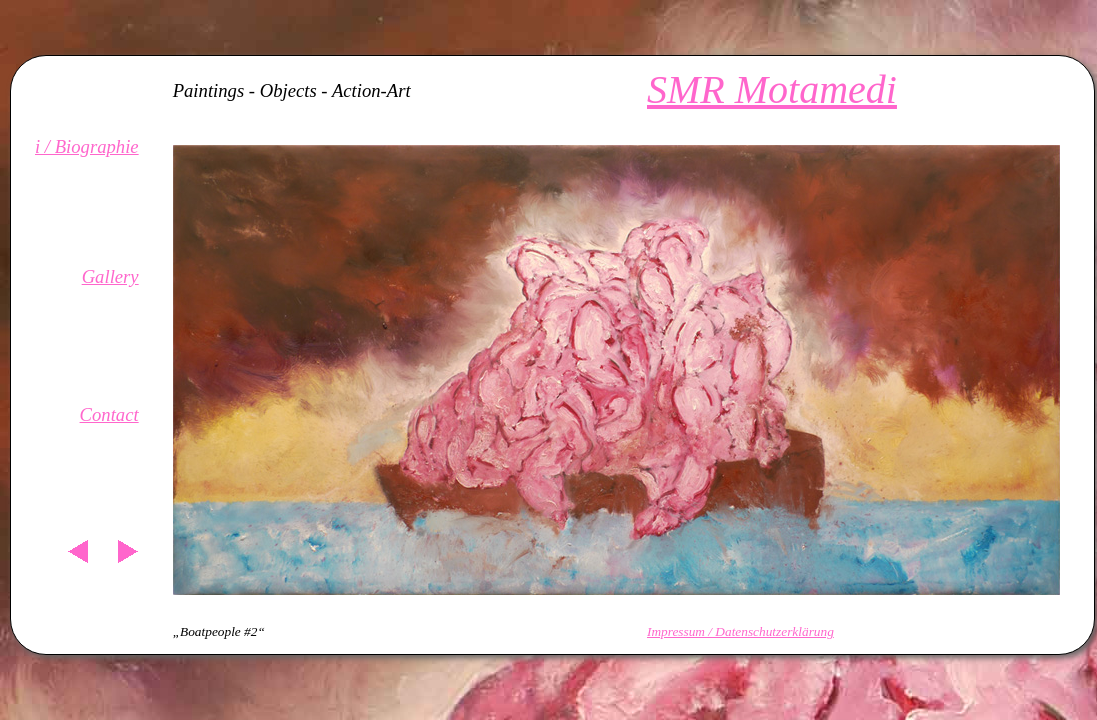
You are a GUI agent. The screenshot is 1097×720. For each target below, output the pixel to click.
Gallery (110, 276)
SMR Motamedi (772, 89)
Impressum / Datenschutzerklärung (740, 631)
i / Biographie (87, 146)
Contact (109, 414)
